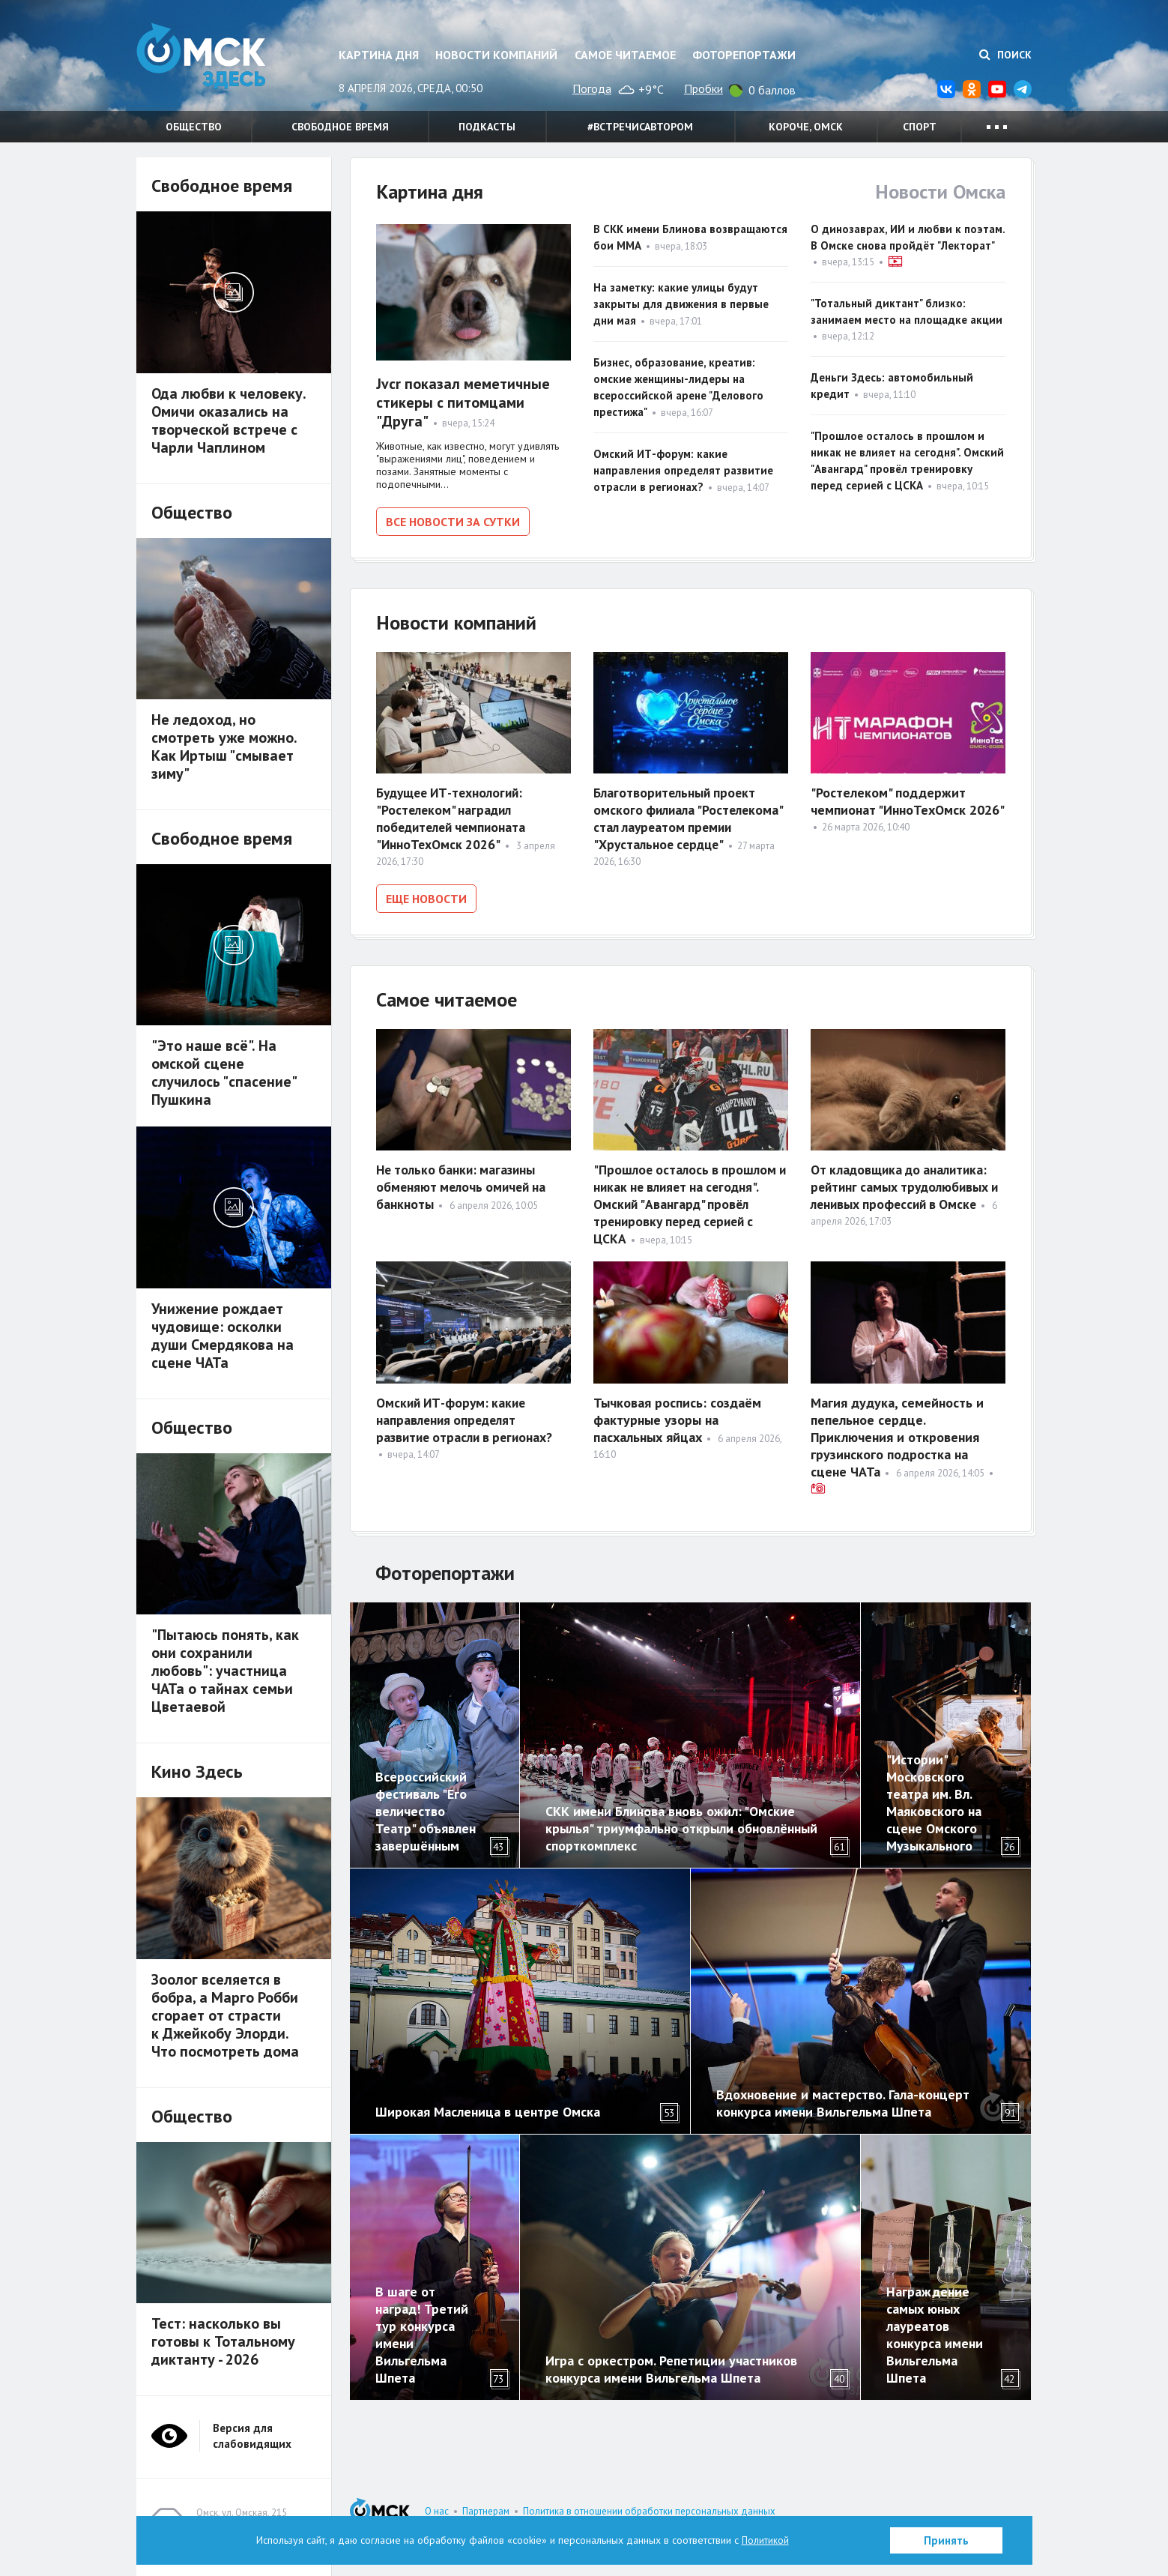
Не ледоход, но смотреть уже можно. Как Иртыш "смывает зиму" (224, 746)
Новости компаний (496, 54)
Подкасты (487, 126)
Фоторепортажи (744, 54)
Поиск (1005, 54)
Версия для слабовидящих (252, 2436)
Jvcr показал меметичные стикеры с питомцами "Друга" (463, 402)
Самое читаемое (625, 54)
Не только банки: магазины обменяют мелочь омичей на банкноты (464, 1183)
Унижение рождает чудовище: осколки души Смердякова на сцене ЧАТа (222, 1335)
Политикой (765, 2540)
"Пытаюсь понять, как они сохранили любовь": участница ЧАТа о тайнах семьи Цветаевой (225, 1670)
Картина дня (379, 54)
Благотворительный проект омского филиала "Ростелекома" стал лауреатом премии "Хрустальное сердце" (690, 816)
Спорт (919, 126)
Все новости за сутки (453, 521)
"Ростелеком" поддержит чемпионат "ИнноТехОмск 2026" (908, 799)
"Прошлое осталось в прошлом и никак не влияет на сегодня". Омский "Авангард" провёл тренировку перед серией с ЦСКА (687, 1200)
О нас (437, 2511)
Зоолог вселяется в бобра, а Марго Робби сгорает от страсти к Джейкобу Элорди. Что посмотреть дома (225, 2015)
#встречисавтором (640, 126)
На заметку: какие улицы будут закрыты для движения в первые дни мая (681, 304)
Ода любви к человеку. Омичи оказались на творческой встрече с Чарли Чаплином (228, 420)
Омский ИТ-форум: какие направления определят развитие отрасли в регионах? (683, 470)
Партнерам (485, 2511)
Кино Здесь (197, 1771)
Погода (591, 88)
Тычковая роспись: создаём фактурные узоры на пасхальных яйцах (677, 1417)
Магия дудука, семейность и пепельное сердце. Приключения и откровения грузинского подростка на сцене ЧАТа (897, 1434)
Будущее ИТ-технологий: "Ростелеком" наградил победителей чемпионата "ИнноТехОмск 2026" (454, 816)
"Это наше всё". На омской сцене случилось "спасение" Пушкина (223, 1072)
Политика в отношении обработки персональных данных (649, 2511)
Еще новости (426, 897)
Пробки (703, 88)
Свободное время (340, 126)
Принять (946, 2540)
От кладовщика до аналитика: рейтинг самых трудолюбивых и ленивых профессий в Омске (903, 1183)
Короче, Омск (806, 126)
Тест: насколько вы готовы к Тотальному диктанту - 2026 (223, 2341)
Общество (194, 126)
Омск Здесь (211, 61)
